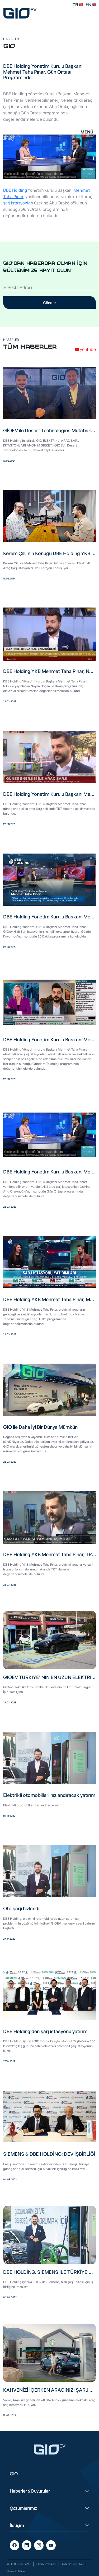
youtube (85, 349)
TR (78, 4)
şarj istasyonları (18, 203)
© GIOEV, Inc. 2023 (19, 2564)
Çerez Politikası (16, 2571)
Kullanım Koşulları (72, 2564)
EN (91, 4)
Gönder (49, 302)
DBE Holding (15, 190)
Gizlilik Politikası (46, 2564)
